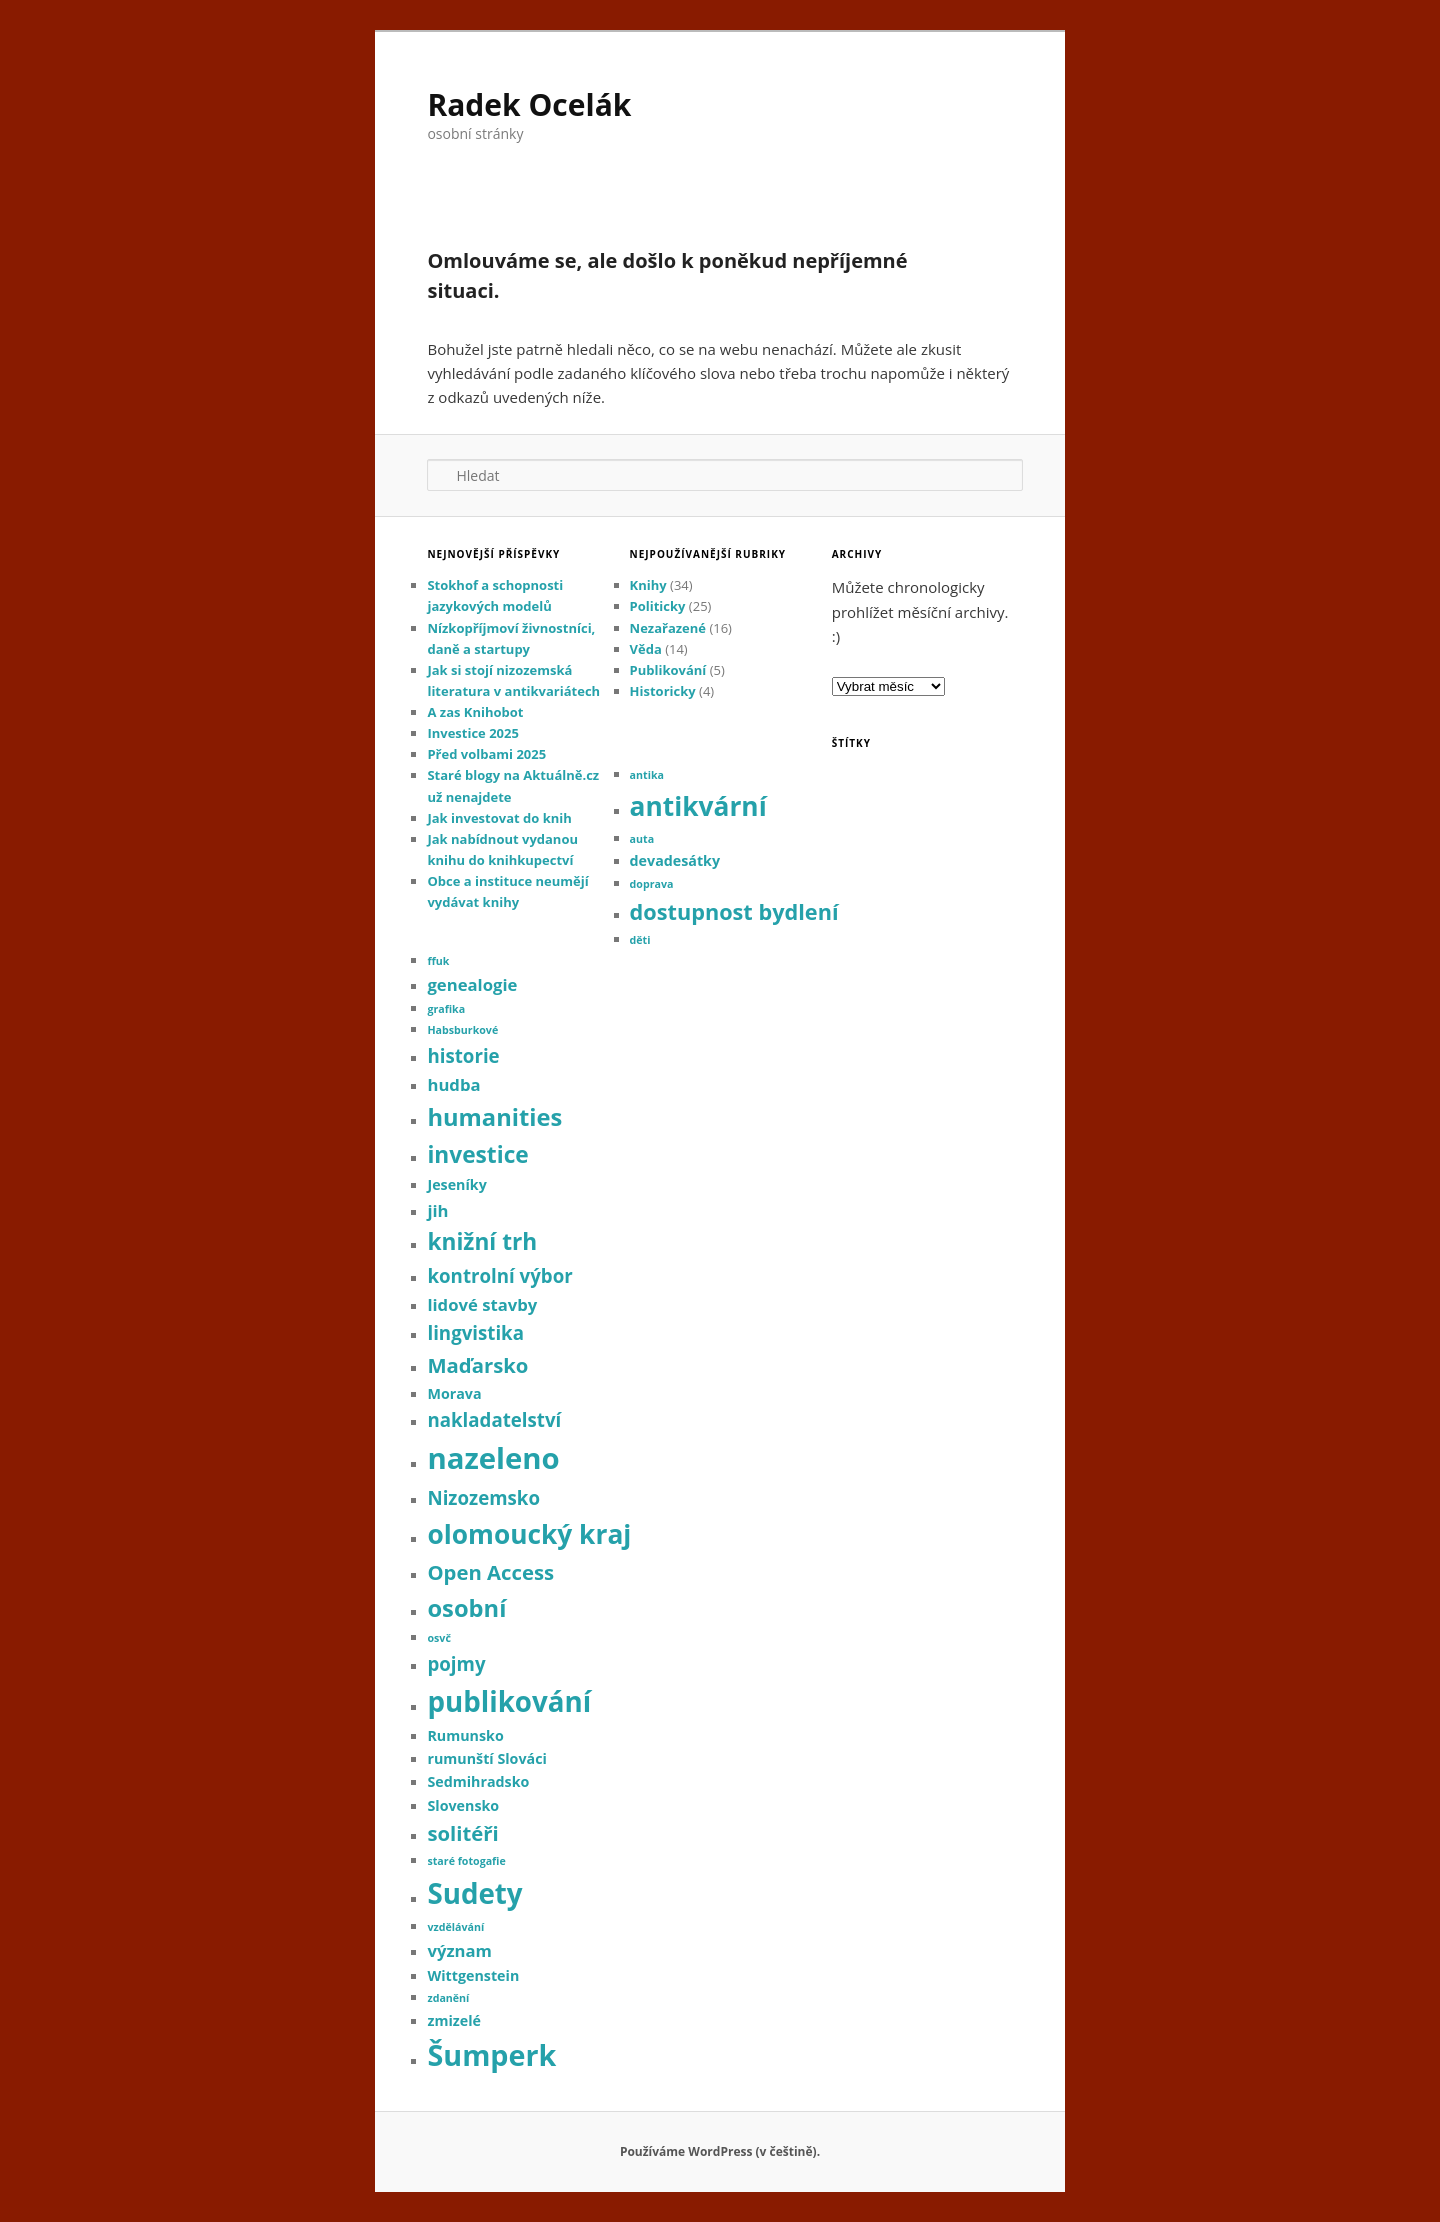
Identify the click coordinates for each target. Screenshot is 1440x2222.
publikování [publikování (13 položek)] (509, 1701)
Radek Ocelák (529, 104)
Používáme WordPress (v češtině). (720, 2151)
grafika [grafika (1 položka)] (446, 1009)
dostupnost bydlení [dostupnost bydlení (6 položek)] (734, 911)
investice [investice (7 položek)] (477, 1154)
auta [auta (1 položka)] (642, 839)
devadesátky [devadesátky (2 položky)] (675, 860)
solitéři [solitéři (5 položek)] (462, 1833)
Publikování (668, 670)
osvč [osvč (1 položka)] (438, 1638)
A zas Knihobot (475, 712)
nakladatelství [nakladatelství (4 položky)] (494, 1419)
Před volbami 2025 (486, 754)
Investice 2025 (472, 733)
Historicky (663, 691)
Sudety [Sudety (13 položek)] (474, 1893)
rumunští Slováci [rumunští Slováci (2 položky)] (486, 1758)
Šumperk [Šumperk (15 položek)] (491, 2054)
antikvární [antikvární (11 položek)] (698, 806)
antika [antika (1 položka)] (647, 775)
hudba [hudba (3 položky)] (453, 1084)
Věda (646, 649)
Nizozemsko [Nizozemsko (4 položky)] (483, 1497)
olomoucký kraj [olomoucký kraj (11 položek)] (529, 1534)
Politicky (658, 606)
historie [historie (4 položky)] (463, 1055)
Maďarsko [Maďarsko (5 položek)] (477, 1365)
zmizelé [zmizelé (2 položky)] (454, 2020)
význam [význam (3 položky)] (459, 1950)
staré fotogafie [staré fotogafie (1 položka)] (466, 1861)
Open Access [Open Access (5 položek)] (490, 1572)
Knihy (648, 585)
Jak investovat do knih (499, 818)
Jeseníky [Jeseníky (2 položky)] (456, 1184)
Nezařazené (668, 628)
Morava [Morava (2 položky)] (454, 1393)
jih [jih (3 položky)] (437, 1210)
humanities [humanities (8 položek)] (494, 1117)
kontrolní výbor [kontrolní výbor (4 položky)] (499, 1275)
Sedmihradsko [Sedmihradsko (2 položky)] (478, 1781)
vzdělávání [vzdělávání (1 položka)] (455, 1927)
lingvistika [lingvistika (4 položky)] (475, 1332)
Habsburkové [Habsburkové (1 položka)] (462, 1030)
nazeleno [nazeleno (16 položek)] (493, 1458)
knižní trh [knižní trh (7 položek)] (482, 1241)
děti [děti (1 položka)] (640, 940)
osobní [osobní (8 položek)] (466, 1608)
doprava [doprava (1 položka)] (652, 884)
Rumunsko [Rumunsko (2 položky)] (465, 1735)
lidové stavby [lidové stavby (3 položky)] (482, 1304)
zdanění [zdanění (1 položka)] (448, 1998)
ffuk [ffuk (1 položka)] (438, 961)
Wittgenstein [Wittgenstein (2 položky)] (473, 1975)
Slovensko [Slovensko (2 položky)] (463, 1805)
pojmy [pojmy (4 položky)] (456, 1663)
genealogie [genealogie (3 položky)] (472, 984)
